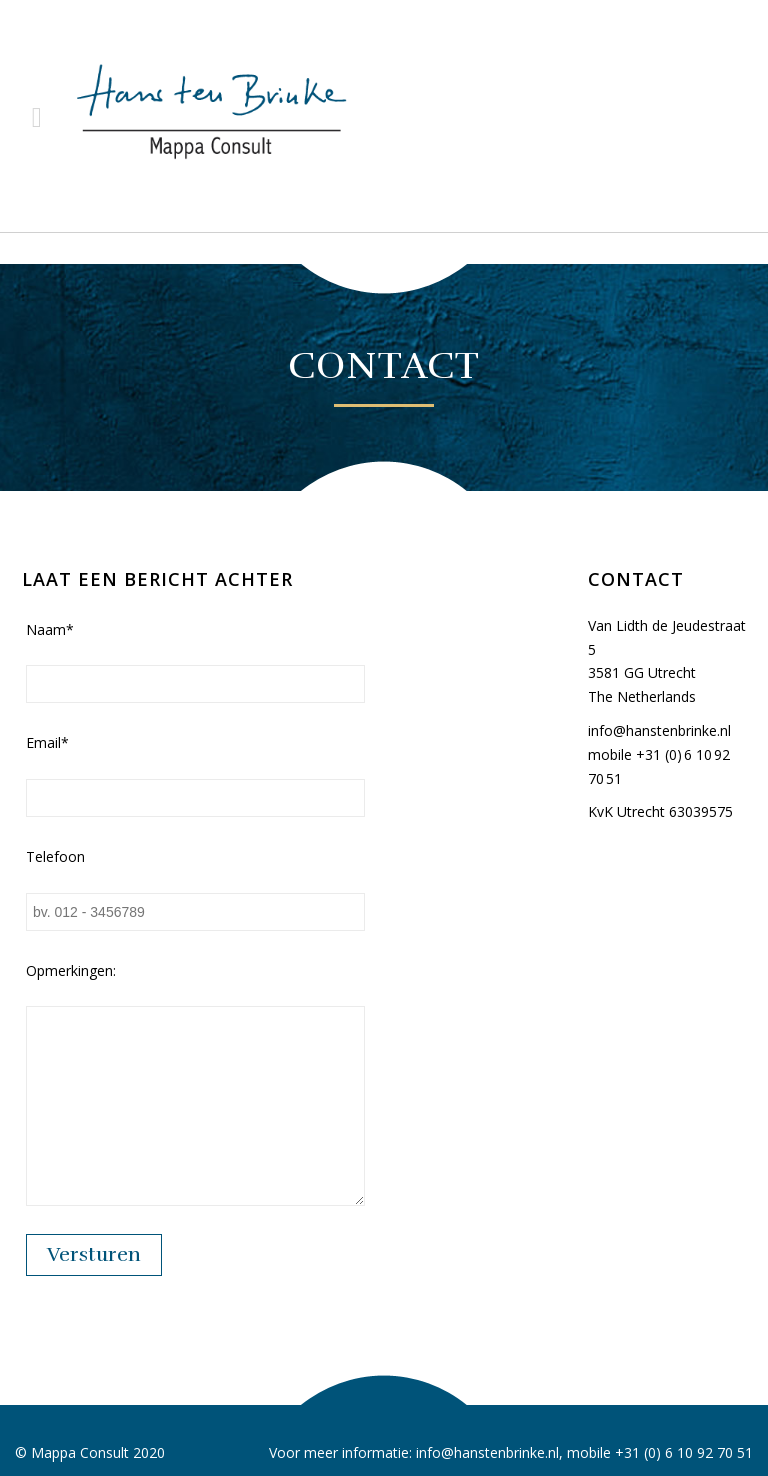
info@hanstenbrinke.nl (659, 730)
